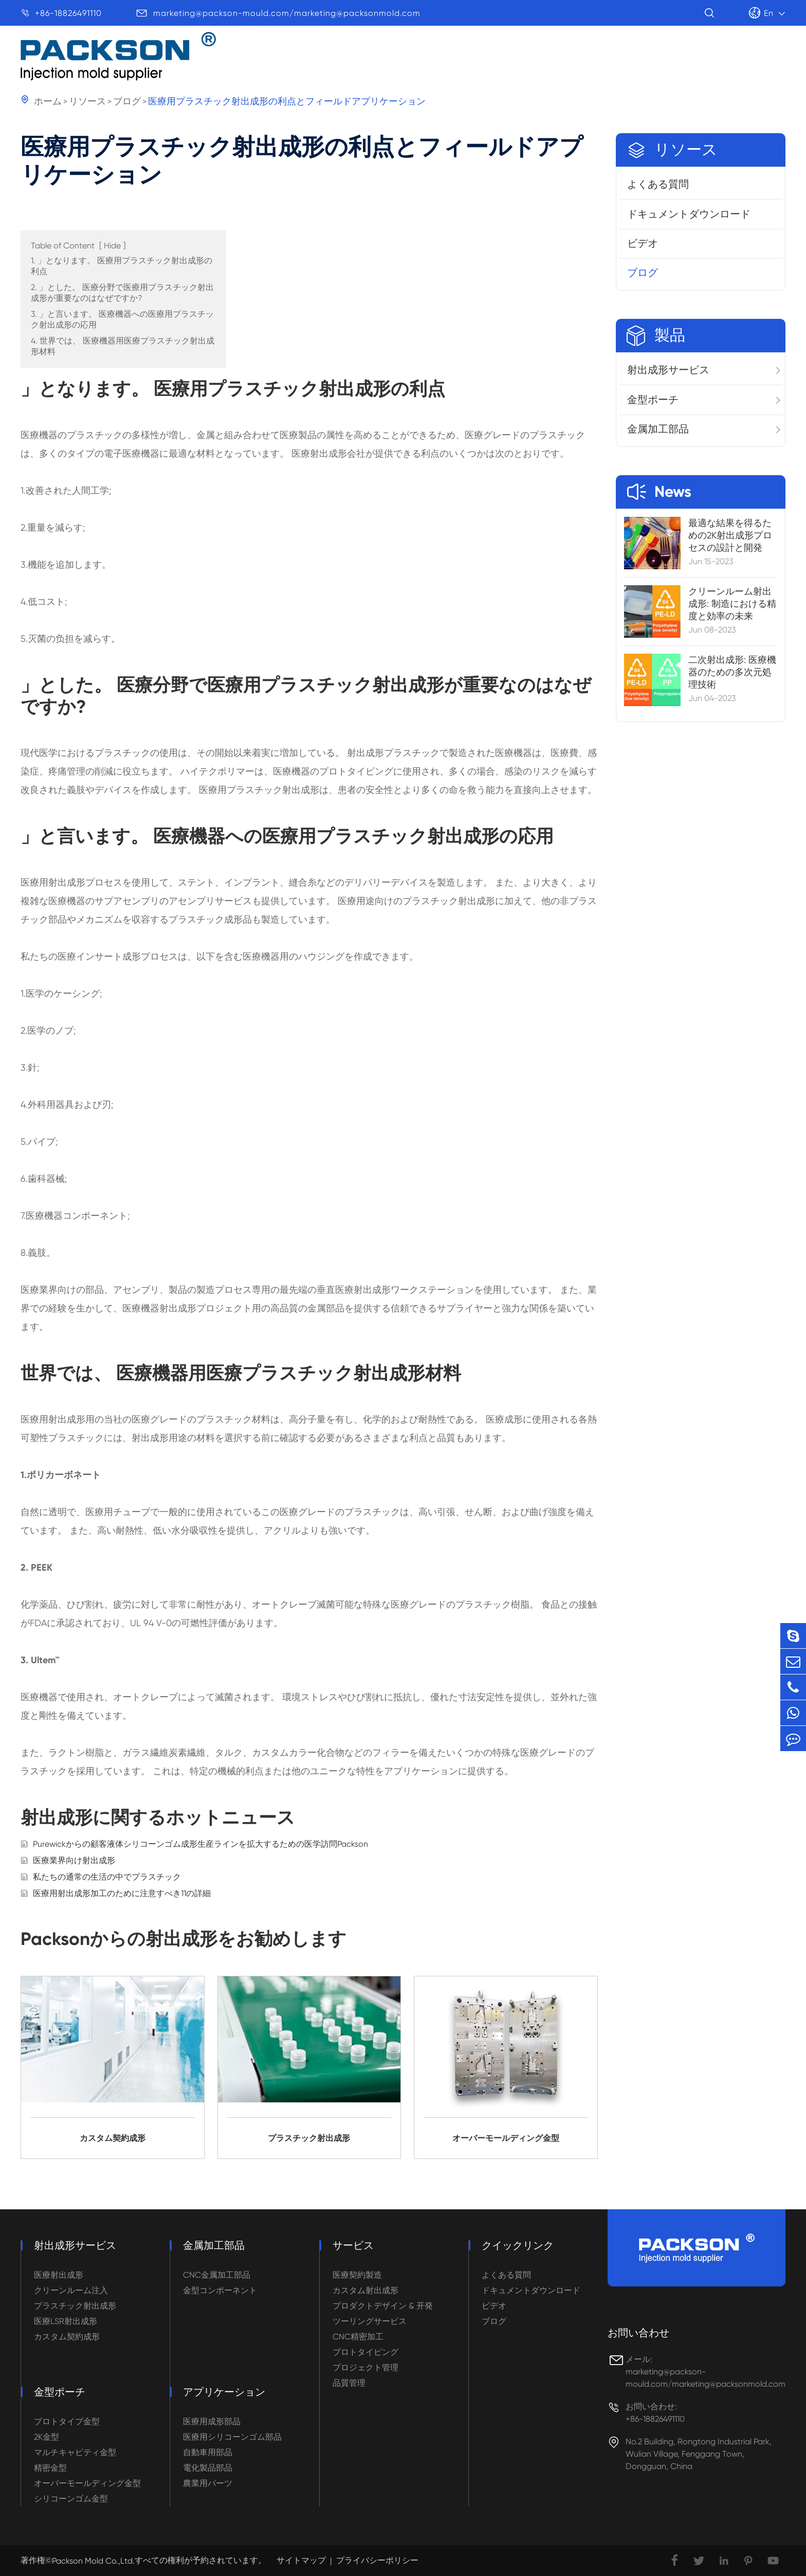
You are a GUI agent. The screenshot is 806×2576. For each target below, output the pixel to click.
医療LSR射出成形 (65, 2321)
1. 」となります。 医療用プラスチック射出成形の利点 (121, 266)
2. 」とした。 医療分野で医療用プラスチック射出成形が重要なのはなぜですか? (122, 292)
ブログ (127, 101)
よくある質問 (658, 184)
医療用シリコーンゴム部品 (232, 2437)
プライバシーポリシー (377, 2560)
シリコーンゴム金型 (71, 2498)
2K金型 (46, 2437)
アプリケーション (449, 59)
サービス (617, 66)
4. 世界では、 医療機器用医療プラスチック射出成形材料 (122, 346)
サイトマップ (301, 2560)
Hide (112, 245)
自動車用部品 (207, 2452)
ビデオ (642, 243)
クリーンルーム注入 (71, 2290)
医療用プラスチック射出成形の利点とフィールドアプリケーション (287, 101)
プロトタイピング (365, 2352)
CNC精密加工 (358, 2336)
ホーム (48, 101)
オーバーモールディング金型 (87, 2483)
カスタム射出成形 (365, 2290)
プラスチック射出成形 (75, 2306)
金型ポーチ (653, 399)
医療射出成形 (58, 2275)
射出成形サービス (668, 370)
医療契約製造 (357, 2275)
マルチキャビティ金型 (75, 2452)
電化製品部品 (207, 2468)
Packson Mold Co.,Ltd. (93, 2561)
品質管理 (349, 2383)
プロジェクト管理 (365, 2367)
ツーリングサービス (370, 2321)
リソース (542, 62)
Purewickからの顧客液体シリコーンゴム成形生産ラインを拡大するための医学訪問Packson (200, 1844)
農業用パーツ (207, 2483)
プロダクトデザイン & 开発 (383, 2306)
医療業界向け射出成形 (74, 1860)
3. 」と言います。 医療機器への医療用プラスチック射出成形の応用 (122, 319)
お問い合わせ (638, 2333)
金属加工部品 (658, 429)
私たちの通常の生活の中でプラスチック (107, 1877)
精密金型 (50, 2468)
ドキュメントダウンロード (688, 214)
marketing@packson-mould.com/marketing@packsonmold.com (286, 13)
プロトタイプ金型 (67, 2421)
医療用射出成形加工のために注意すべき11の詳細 (122, 1893)
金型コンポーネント (220, 2290)
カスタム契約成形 (67, 2336)
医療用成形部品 (212, 2421)
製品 (365, 57)
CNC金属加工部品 (216, 2275)
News (658, 491)
